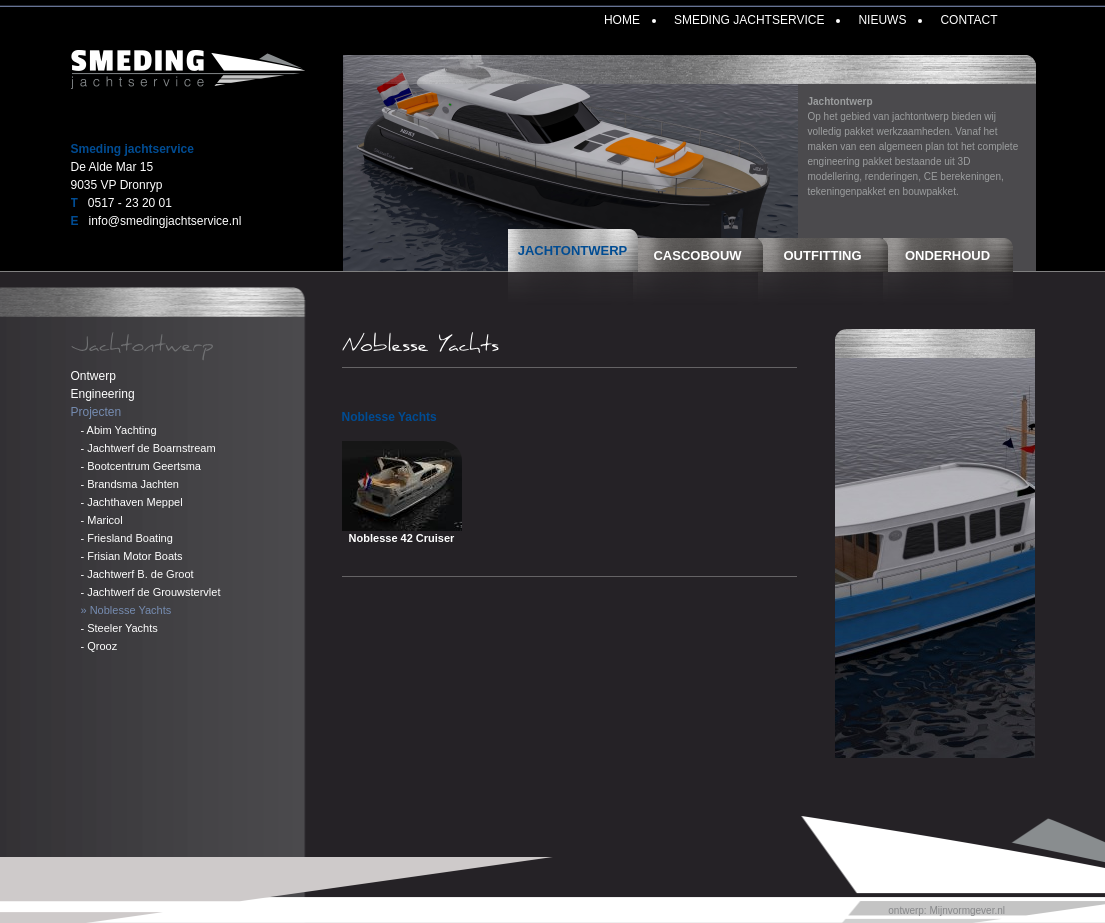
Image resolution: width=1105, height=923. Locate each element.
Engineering (103, 394)
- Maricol (102, 520)
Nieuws (882, 20)
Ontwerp (93, 376)
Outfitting (823, 255)
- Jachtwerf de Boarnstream (148, 448)
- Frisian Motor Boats (132, 556)
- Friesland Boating (127, 538)
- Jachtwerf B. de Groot (137, 574)
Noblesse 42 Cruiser (402, 538)
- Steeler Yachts (119, 628)
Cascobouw (697, 255)
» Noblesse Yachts (126, 610)
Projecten (96, 412)
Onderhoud (947, 255)
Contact (968, 20)
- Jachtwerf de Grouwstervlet (151, 592)
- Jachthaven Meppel (132, 502)
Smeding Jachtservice (749, 20)
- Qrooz (99, 646)
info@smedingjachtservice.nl (165, 221)
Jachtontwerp (573, 250)
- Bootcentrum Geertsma (141, 466)
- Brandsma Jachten (130, 484)
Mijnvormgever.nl (967, 910)
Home (622, 20)
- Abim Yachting (119, 430)
